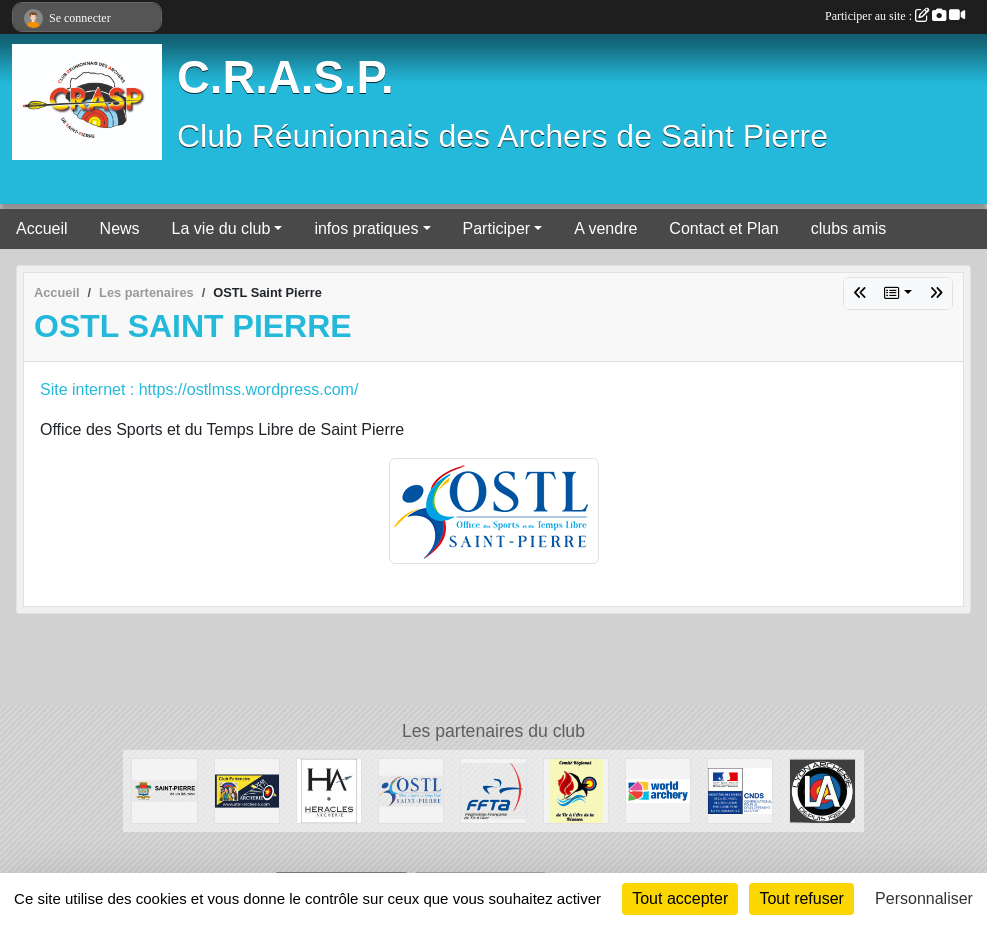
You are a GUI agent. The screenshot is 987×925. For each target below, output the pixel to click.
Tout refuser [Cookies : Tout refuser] (801, 898)
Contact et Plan (723, 228)
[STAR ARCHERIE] (247, 789)
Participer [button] (497, 228)
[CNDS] (740, 789)
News (120, 228)
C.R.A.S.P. (285, 77)
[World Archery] (658, 789)
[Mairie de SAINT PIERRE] (164, 789)
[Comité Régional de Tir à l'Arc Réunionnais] (576, 789)
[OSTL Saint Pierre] (411, 789)
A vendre (605, 228)
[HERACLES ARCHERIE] (329, 789)
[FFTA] (493, 789)
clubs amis (849, 228)
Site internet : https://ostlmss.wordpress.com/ (199, 389)
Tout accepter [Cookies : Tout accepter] (680, 898)
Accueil (42, 228)
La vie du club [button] (221, 228)
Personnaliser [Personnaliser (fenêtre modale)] (924, 898)
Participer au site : (895, 16)
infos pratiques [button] (366, 228)
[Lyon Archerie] (822, 789)
